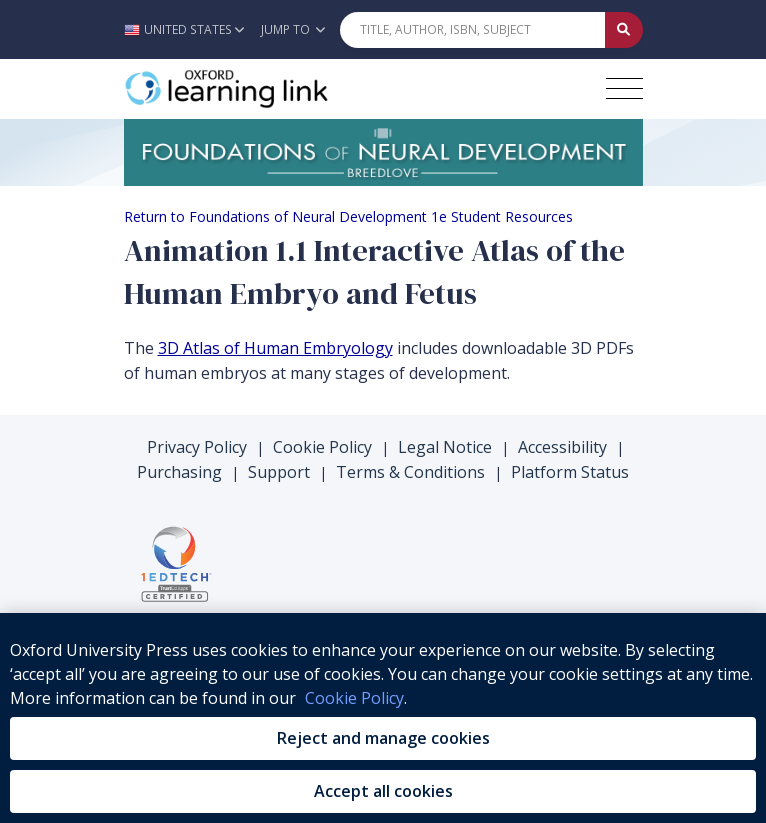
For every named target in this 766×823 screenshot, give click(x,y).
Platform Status (570, 472)
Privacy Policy (197, 447)
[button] (189, 29)
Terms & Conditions (410, 472)
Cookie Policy (322, 447)
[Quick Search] (473, 30)
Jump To (293, 29)
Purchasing (179, 472)
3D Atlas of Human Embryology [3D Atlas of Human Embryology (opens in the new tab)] (275, 348)
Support (279, 472)
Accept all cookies (383, 791)
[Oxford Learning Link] (274, 89)
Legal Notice (445, 447)
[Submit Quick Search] (624, 30)
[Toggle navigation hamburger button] (624, 88)
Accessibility (562, 447)
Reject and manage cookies (383, 738)
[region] (383, 718)
